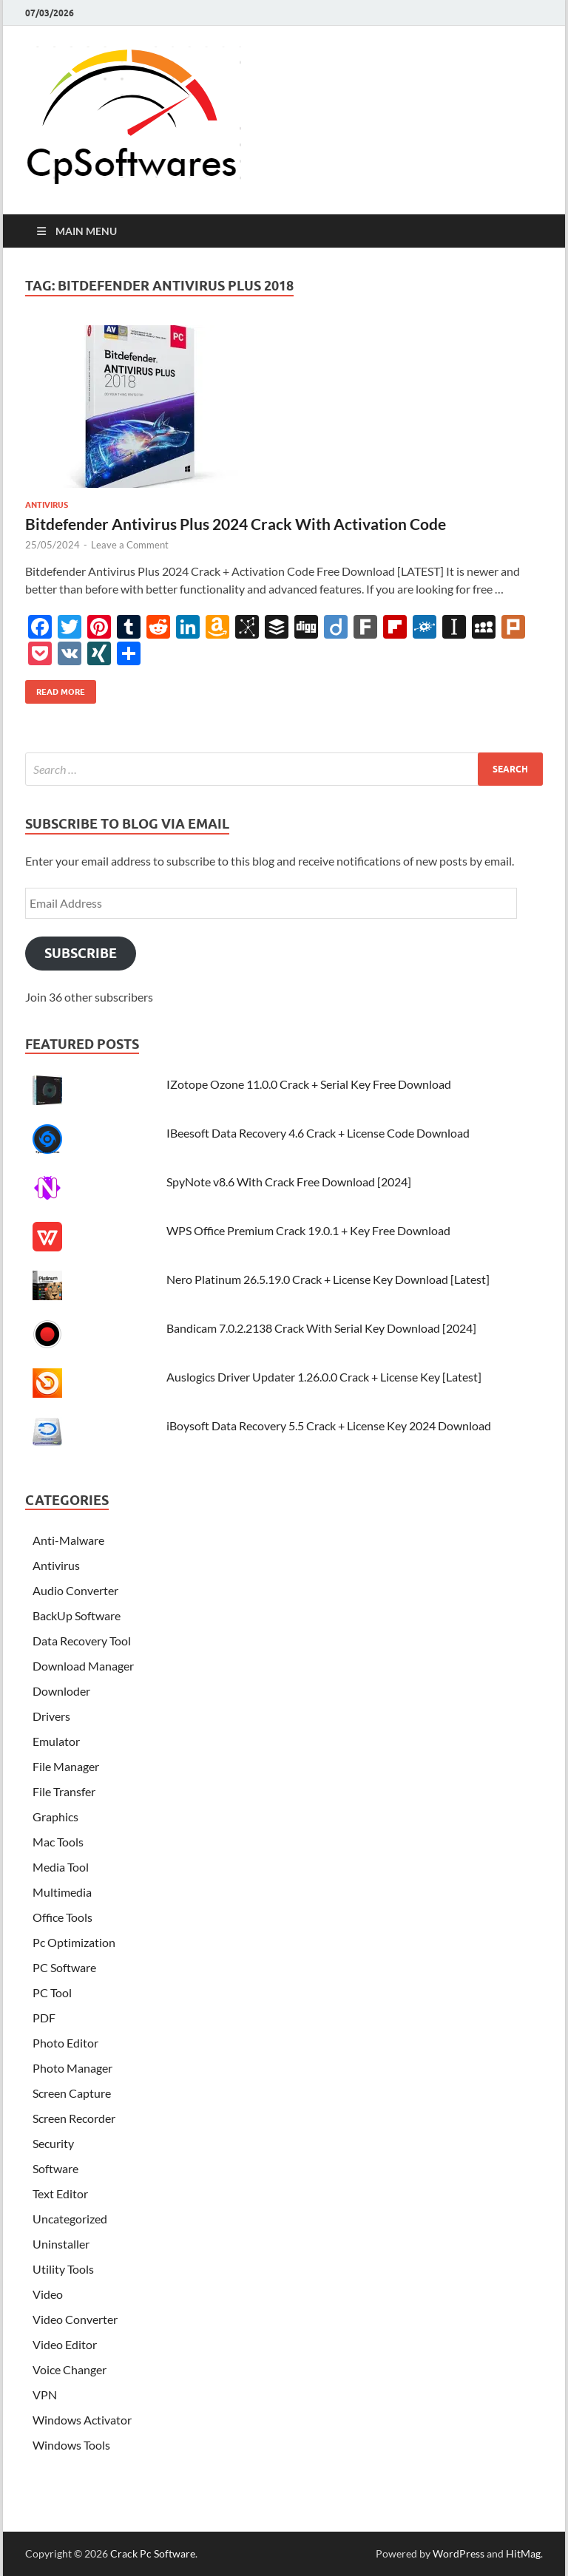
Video (48, 2294)
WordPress (458, 2553)
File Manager (66, 1766)
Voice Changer (69, 2369)
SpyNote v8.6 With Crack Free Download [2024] (288, 1182)
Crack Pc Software (152, 2553)
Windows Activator (82, 2420)
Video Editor (65, 2344)
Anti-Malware (68, 1540)
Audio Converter (75, 1590)
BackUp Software (77, 1615)
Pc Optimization (74, 1942)
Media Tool (61, 1867)
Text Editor (60, 2193)
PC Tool (52, 1992)
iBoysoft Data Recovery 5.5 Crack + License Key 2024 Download (328, 1425)
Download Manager (83, 1666)
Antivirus (46, 505)
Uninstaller (61, 2244)
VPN (45, 2395)
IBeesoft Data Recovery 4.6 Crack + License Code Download (318, 1133)
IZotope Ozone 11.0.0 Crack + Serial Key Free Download (308, 1084)
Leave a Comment (130, 545)
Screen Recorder (74, 2118)
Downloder (61, 1691)
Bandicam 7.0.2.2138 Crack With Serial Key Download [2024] (321, 1328)
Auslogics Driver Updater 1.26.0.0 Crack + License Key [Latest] (323, 1377)
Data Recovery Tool (82, 1641)
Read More (55, 688)
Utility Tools (63, 2269)
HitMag (523, 2553)
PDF (44, 2018)
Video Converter (75, 2319)
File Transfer (64, 1791)
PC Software (64, 1967)
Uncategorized (70, 2219)
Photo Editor (65, 2043)
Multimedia (62, 1892)
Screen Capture (72, 2093)
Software (55, 2168)
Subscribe (80, 953)
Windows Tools (71, 2445)
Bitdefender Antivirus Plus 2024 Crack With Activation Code (235, 523)
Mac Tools (58, 1842)
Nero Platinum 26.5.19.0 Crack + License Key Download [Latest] (328, 1279)
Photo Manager (72, 2068)
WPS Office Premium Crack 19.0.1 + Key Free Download (308, 1230)
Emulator (56, 1741)
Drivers (51, 1716)
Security (53, 2143)
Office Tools (62, 1917)
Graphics (55, 1816)
